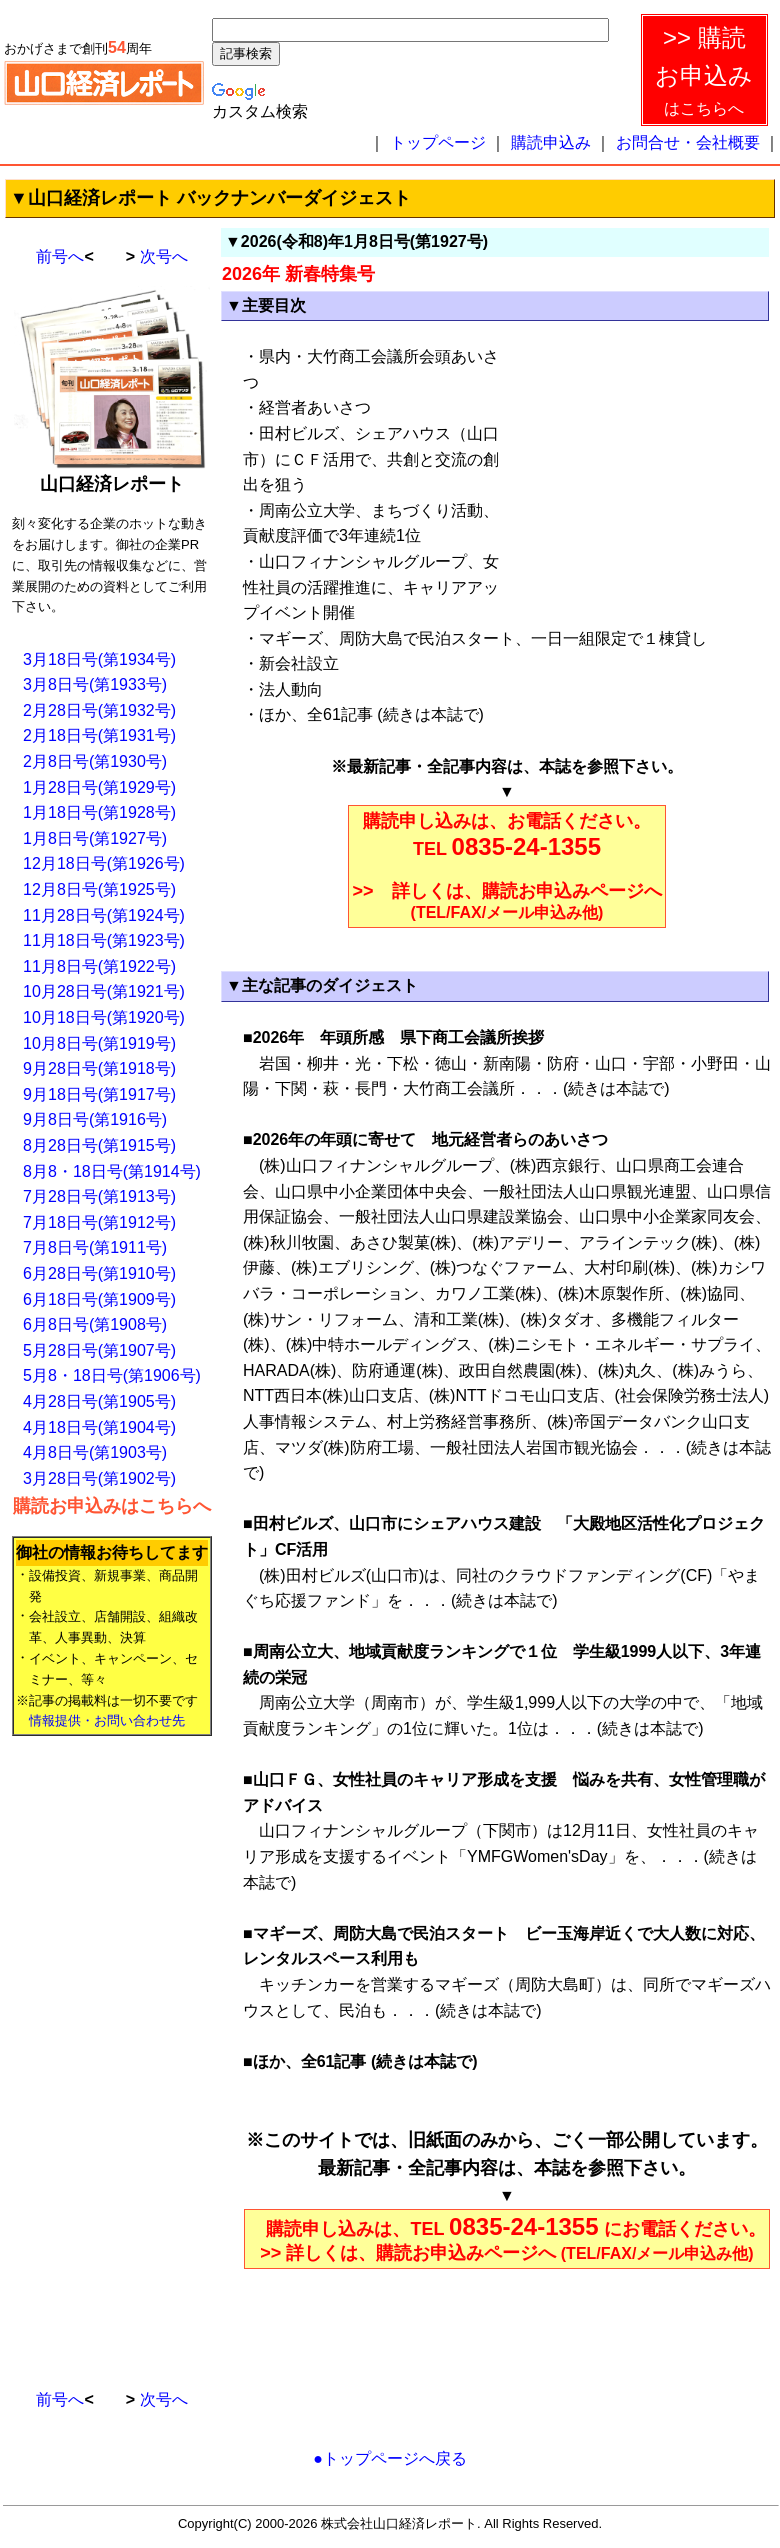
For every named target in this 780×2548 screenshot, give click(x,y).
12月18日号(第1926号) (104, 863)
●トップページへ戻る (390, 2458)
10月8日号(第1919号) (99, 1043)
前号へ (60, 256)
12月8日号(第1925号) (99, 889)
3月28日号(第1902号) (99, 1478)
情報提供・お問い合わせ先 (107, 1720)
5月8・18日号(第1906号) (112, 1375)
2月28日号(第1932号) (99, 710)
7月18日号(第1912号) (99, 1222)
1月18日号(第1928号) (99, 812)
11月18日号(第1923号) (104, 940)
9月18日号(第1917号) (99, 1094)
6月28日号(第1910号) (99, 1273)
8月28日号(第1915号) (99, 1145)
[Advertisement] (92, 2054)
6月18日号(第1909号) (99, 1299)
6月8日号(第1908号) (95, 1324)
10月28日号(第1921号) (104, 991)
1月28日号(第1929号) (99, 787)
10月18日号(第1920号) (104, 1017)
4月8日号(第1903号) (95, 1452)
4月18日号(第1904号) (99, 1427)
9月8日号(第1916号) (95, 1119)
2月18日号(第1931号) (99, 735)
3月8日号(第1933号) (95, 684)
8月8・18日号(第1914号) (112, 1171)
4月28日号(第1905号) (99, 1401)
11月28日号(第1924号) (104, 915)
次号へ (164, 256)
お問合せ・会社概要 (688, 142)
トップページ (438, 142)
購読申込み (551, 142)
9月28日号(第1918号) (99, 1068)
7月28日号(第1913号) (99, 1196)
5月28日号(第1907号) (99, 1350)
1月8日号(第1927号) (95, 838)
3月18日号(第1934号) (99, 659)
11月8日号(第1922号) (99, 966)
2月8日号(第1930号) (95, 761)
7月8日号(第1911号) (95, 1247)
